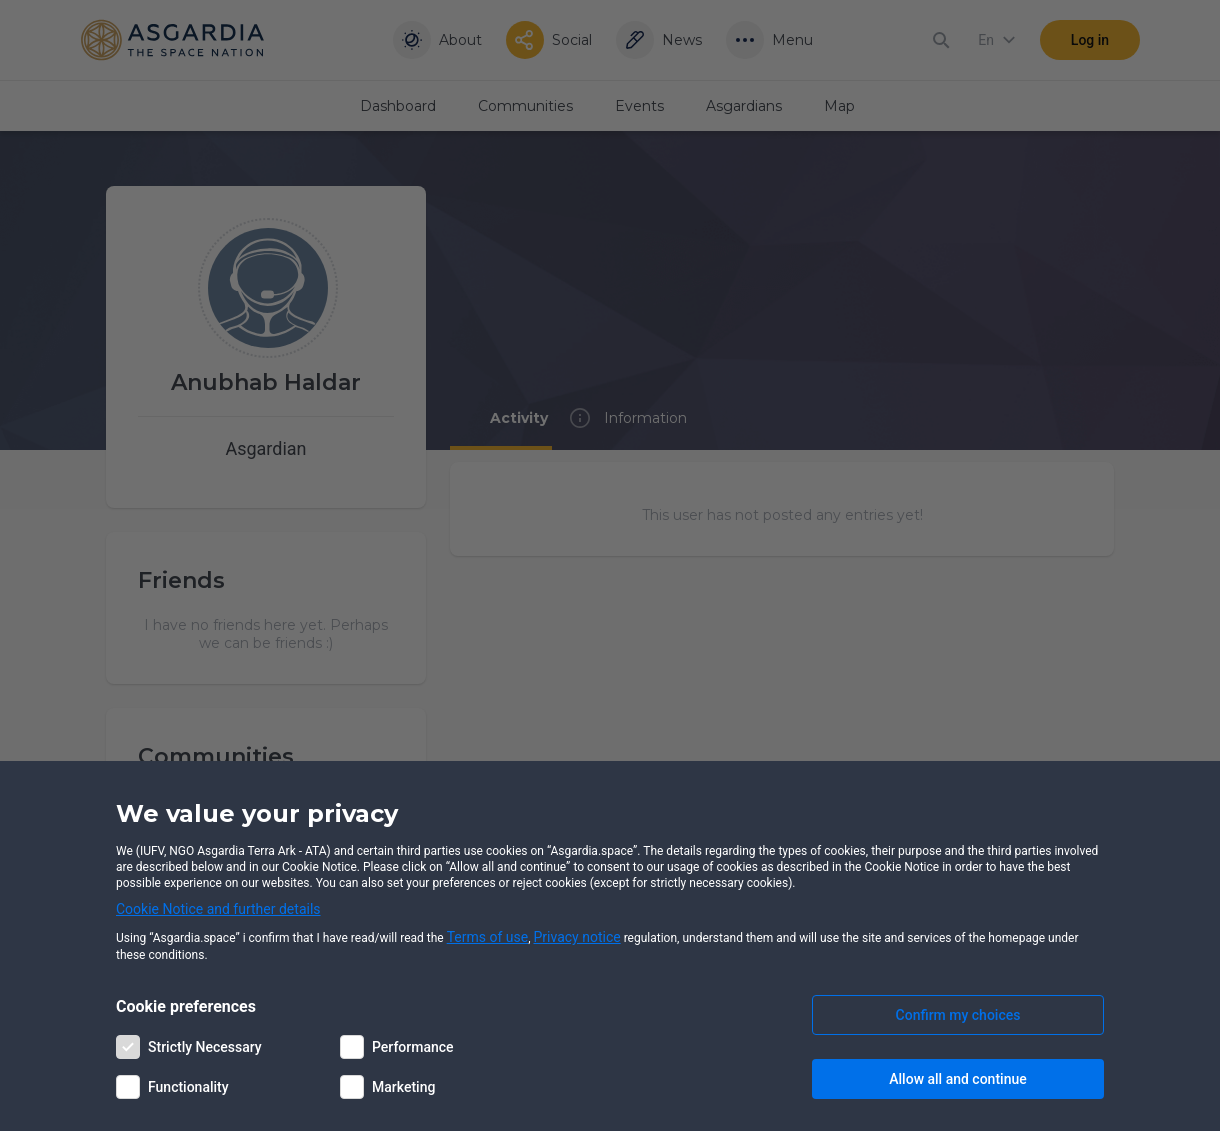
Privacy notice (577, 937)
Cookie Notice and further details (218, 909)
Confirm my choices (958, 1015)
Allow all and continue (957, 1079)
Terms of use (488, 937)
